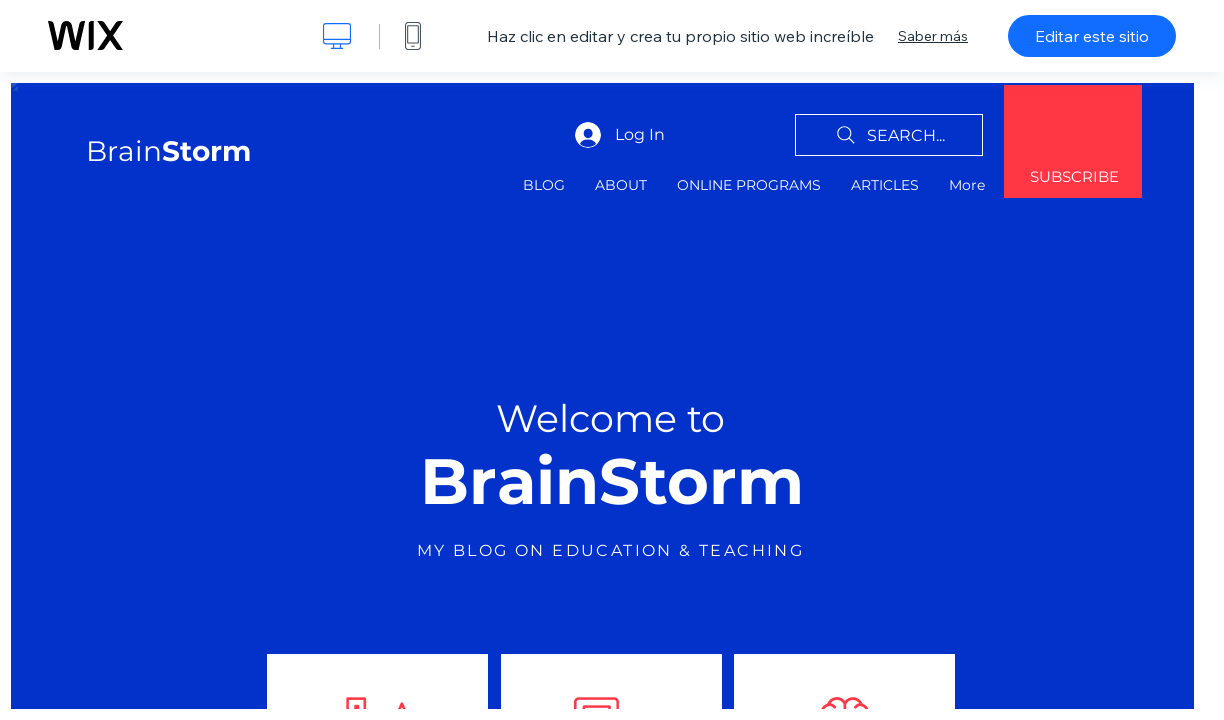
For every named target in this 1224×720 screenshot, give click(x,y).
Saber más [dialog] (933, 36)
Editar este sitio (1092, 36)
